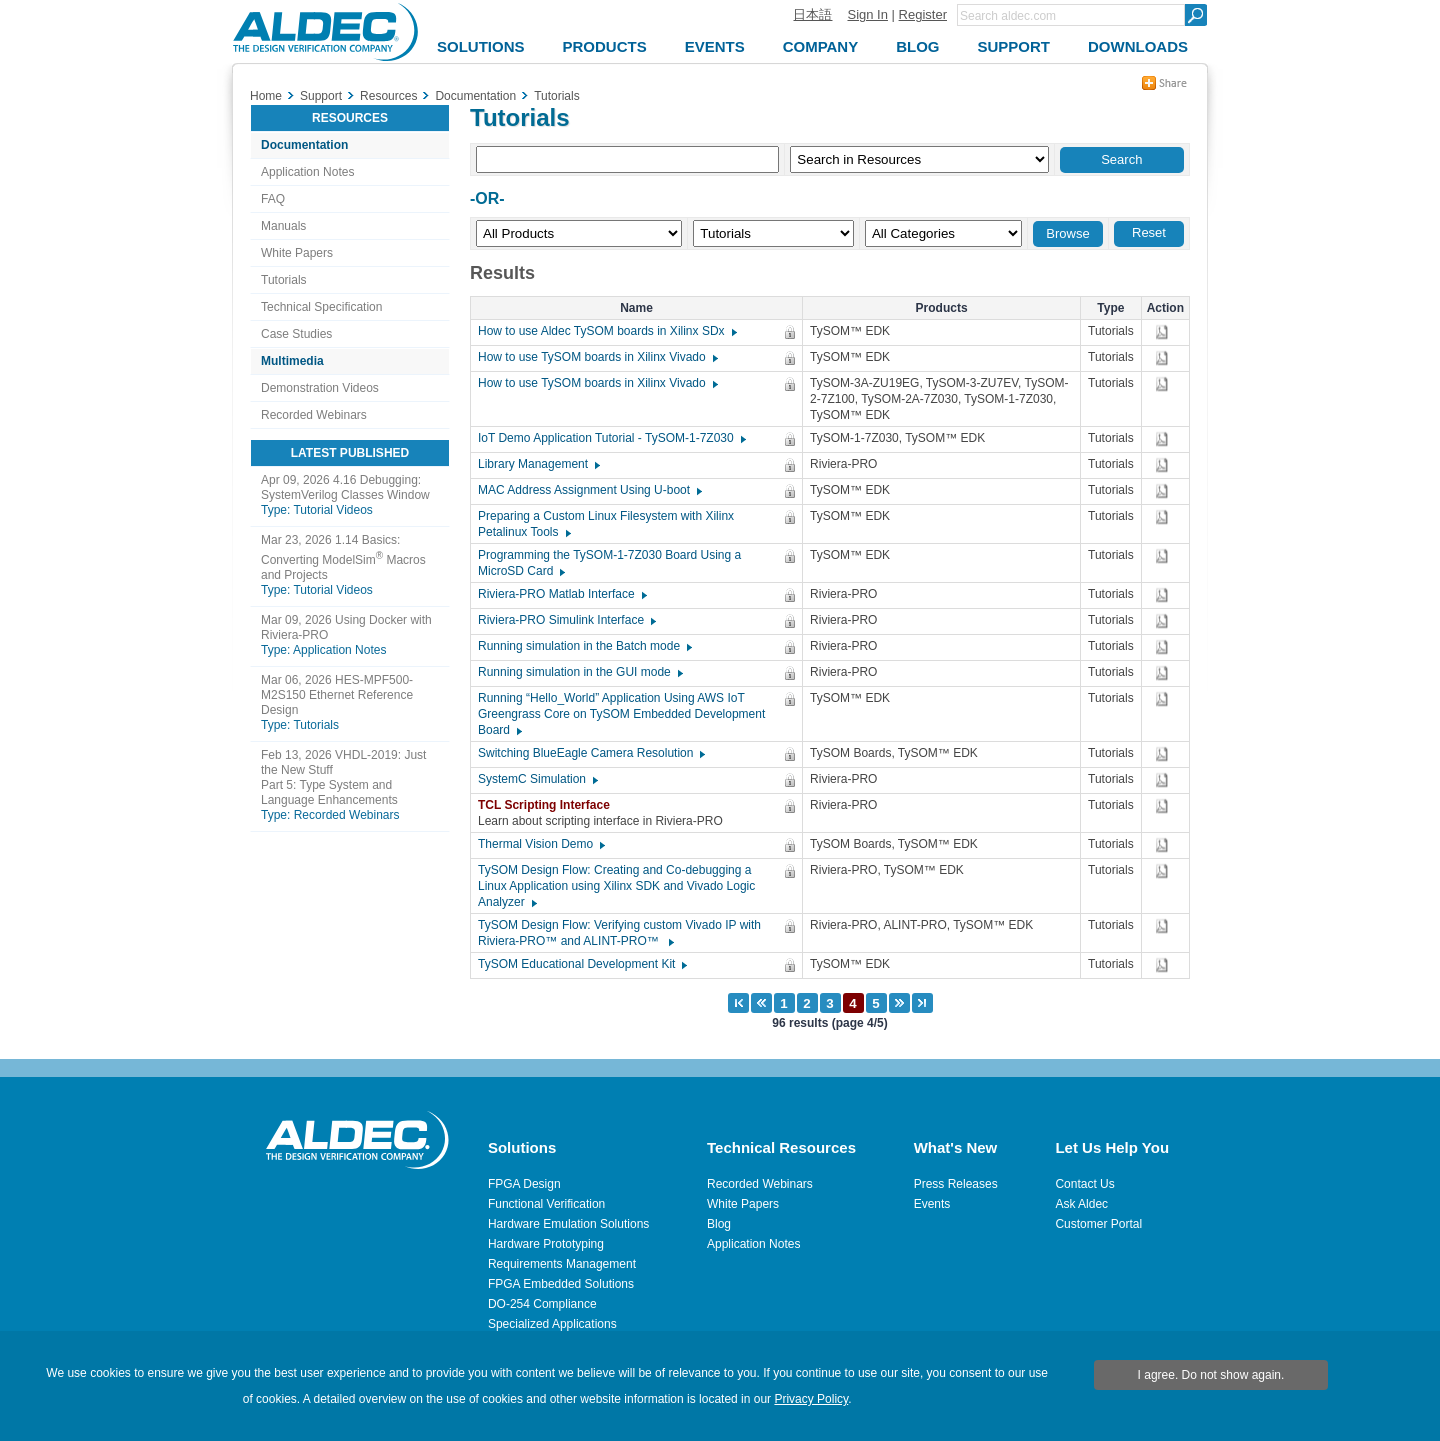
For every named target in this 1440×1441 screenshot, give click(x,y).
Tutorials (284, 280)
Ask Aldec (1081, 1204)
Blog (719, 1224)
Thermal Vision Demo (540, 844)
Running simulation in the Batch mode (584, 646)
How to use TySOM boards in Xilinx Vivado (597, 357)
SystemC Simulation (537, 779)
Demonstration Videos (320, 388)
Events (932, 1204)
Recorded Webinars (314, 415)
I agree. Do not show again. (1211, 1375)
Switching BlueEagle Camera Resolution (590, 753)
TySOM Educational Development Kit (581, 964)
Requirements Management (562, 1264)
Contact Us (1084, 1184)
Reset (1149, 232)
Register (923, 14)
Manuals (283, 226)
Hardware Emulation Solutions (568, 1224)
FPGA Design (524, 1184)
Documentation (304, 145)
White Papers (297, 253)
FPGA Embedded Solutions (561, 1284)
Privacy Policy (811, 1399)
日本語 (812, 14)
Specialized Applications (552, 1324)
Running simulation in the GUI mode (579, 672)
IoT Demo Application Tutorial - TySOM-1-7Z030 (611, 438)
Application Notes (307, 172)
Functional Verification (546, 1204)
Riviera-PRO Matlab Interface (561, 594)
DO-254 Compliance (542, 1304)
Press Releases (956, 1184)
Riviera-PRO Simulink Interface (566, 620)
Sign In (867, 14)
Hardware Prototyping (546, 1244)
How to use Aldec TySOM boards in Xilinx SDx (606, 331)
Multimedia (292, 361)
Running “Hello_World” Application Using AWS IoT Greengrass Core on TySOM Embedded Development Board (621, 714)
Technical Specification (321, 307)
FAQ (273, 199)
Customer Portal (1098, 1224)
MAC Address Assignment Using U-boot (589, 490)
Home (266, 96)
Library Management (538, 464)
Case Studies (296, 334)
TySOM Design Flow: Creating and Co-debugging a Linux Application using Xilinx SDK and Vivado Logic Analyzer (616, 886)
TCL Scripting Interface (549, 805)
